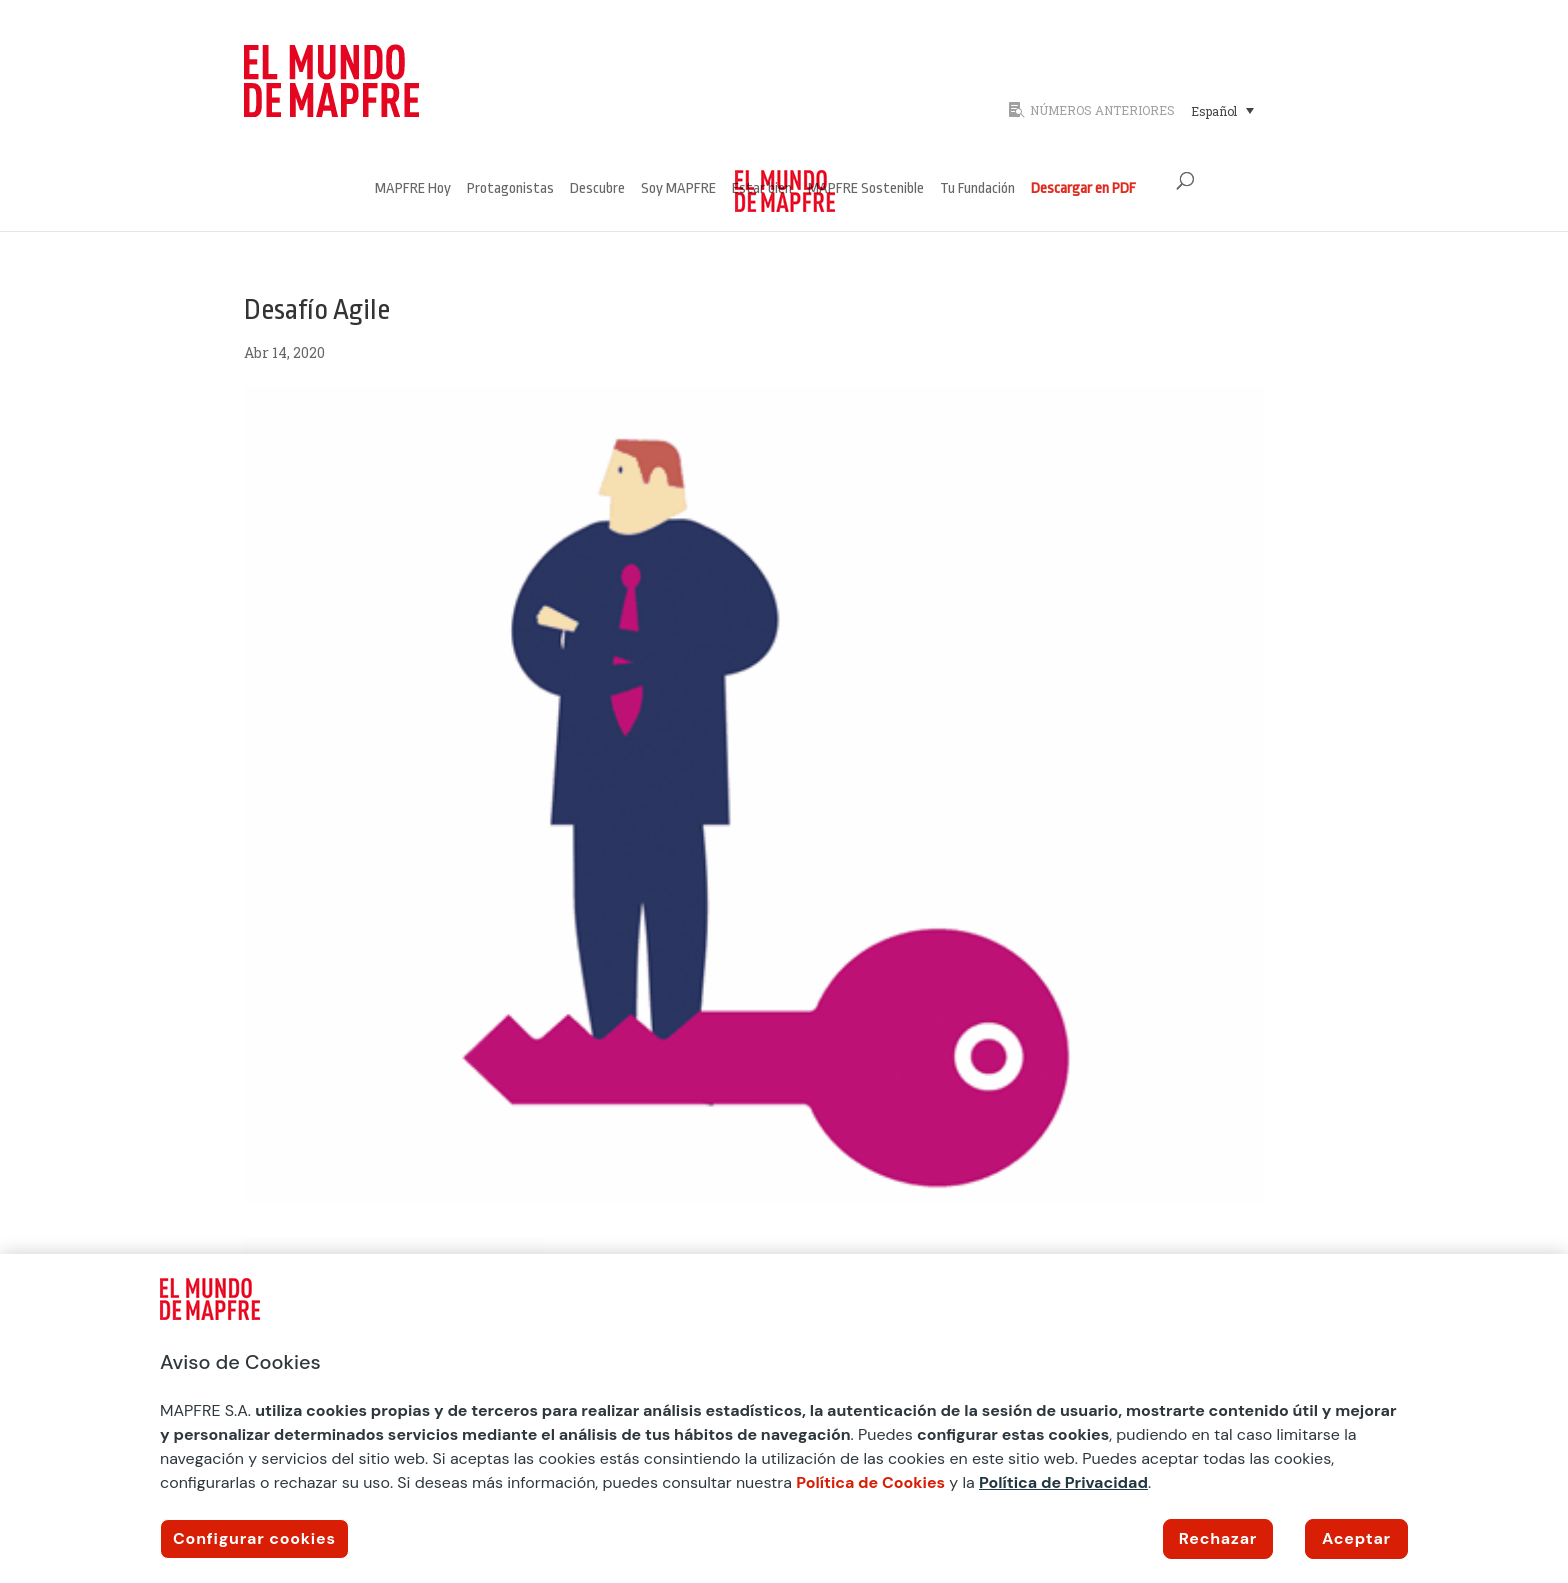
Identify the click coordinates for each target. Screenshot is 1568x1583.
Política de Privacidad (1063, 1482)
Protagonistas (510, 189)
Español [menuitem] (1214, 111)
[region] (784, 1418)
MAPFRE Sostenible (866, 189)
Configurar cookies (254, 1538)
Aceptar (1356, 1538)
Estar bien (762, 189)
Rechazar (1218, 1538)
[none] (1252, 110)
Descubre (597, 189)
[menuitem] (1222, 110)
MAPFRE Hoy (413, 189)
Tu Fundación (977, 189)
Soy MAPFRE (678, 189)
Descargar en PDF (1083, 189)
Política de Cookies (870, 1482)
